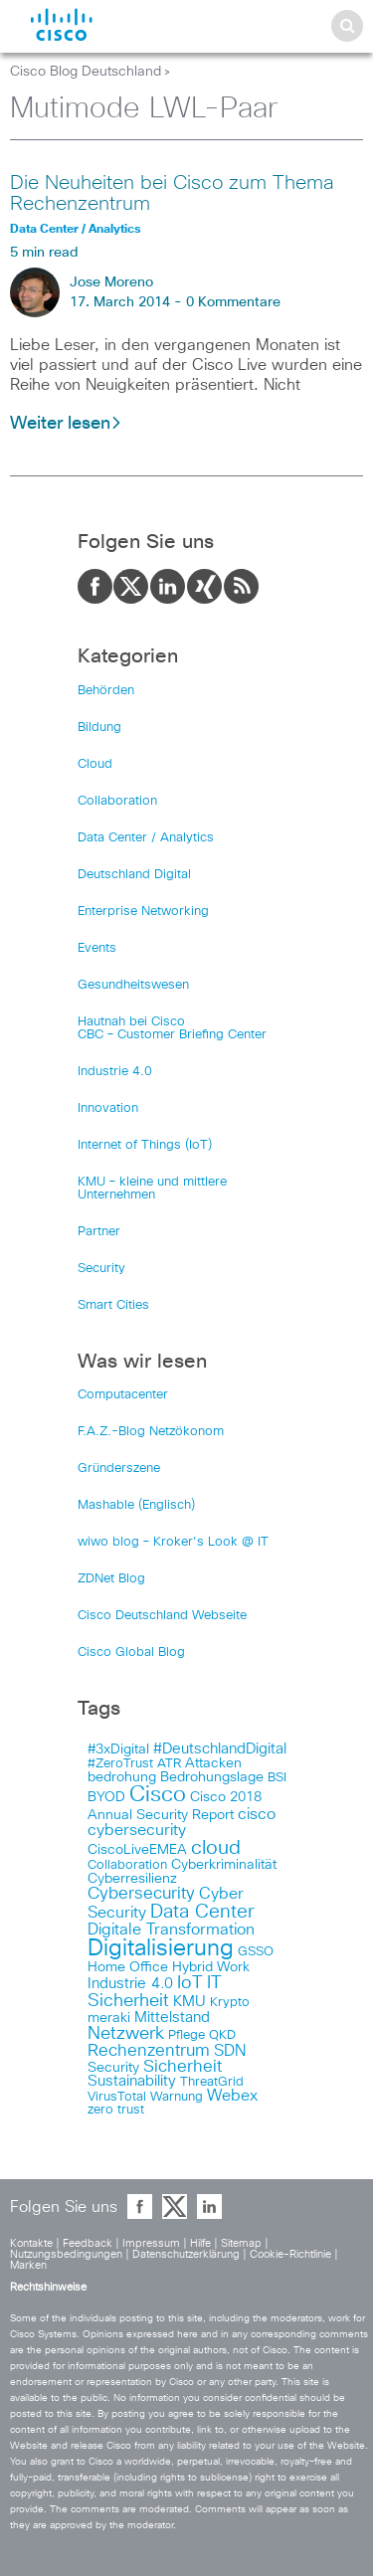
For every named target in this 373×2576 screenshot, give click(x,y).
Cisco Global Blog (131, 1652)
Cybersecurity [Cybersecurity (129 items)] (141, 1894)
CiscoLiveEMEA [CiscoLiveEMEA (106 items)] (137, 1850)
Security (101, 1268)
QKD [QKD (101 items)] (222, 2035)
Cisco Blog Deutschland (85, 72)
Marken (28, 2265)
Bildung (99, 727)
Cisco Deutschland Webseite (162, 1615)
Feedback (87, 2243)
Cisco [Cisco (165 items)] (157, 1795)
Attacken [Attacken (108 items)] (213, 1763)
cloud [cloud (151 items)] (216, 1848)
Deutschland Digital (134, 874)
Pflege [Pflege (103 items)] (186, 2035)
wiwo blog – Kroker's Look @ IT (173, 1542)
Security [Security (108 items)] (113, 2068)
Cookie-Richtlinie (290, 2254)
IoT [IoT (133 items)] (190, 1983)
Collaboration (117, 801)
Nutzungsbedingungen (66, 2254)
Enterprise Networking (143, 911)
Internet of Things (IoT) (145, 1145)
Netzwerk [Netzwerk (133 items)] (126, 2034)
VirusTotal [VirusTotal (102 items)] (117, 2097)
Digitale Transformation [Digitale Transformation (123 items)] (171, 1929)
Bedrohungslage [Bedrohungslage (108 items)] (212, 1777)
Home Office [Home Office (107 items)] (128, 1967)
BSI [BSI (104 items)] (277, 1777)
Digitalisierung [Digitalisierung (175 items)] (161, 1948)
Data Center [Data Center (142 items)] (202, 1912)
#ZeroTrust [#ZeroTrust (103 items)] (120, 1763)
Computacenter (123, 1394)
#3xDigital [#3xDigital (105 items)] (118, 1749)
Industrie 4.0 (115, 1071)
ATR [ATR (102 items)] (169, 1763)
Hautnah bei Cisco (131, 1021)
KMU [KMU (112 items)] (189, 2002)
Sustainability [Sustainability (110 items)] (132, 2082)
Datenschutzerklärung (186, 2254)
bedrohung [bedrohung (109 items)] (122, 1777)
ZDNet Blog (111, 1578)
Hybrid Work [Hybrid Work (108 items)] (211, 1967)
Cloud (95, 764)
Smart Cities (113, 1305)
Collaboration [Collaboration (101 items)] (127, 1865)
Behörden (106, 690)
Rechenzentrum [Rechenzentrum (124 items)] (149, 2051)
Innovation (108, 1108)
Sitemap (241, 2243)
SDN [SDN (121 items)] (230, 2051)
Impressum (151, 2243)
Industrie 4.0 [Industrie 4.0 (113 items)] (130, 1983)
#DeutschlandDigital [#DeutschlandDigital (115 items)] (219, 1749)
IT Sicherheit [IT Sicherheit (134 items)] (155, 1992)
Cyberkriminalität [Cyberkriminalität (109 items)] (224, 1865)
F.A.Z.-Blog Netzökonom (151, 1431)
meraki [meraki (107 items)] (109, 2018)
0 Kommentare (233, 302)
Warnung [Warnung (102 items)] (176, 2097)
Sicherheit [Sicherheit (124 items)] (182, 2067)
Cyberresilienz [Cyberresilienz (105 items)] (132, 1879)
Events (97, 948)
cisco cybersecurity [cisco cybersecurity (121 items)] (182, 1822)
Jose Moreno (111, 282)
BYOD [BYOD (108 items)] (106, 1797)
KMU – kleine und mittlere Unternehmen (152, 1188)
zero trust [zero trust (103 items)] (116, 2110)
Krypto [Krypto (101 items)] (230, 2002)
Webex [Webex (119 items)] (232, 2096)
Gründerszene (119, 1468)
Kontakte (31, 2243)
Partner (99, 1231)
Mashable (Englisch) (136, 1505)
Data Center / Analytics (146, 837)
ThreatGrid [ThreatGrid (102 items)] (212, 2082)
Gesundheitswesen (133, 985)
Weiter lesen (66, 424)
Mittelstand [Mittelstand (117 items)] (172, 2017)
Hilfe (200, 2243)
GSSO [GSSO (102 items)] (256, 1951)
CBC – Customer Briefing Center (172, 1034)
